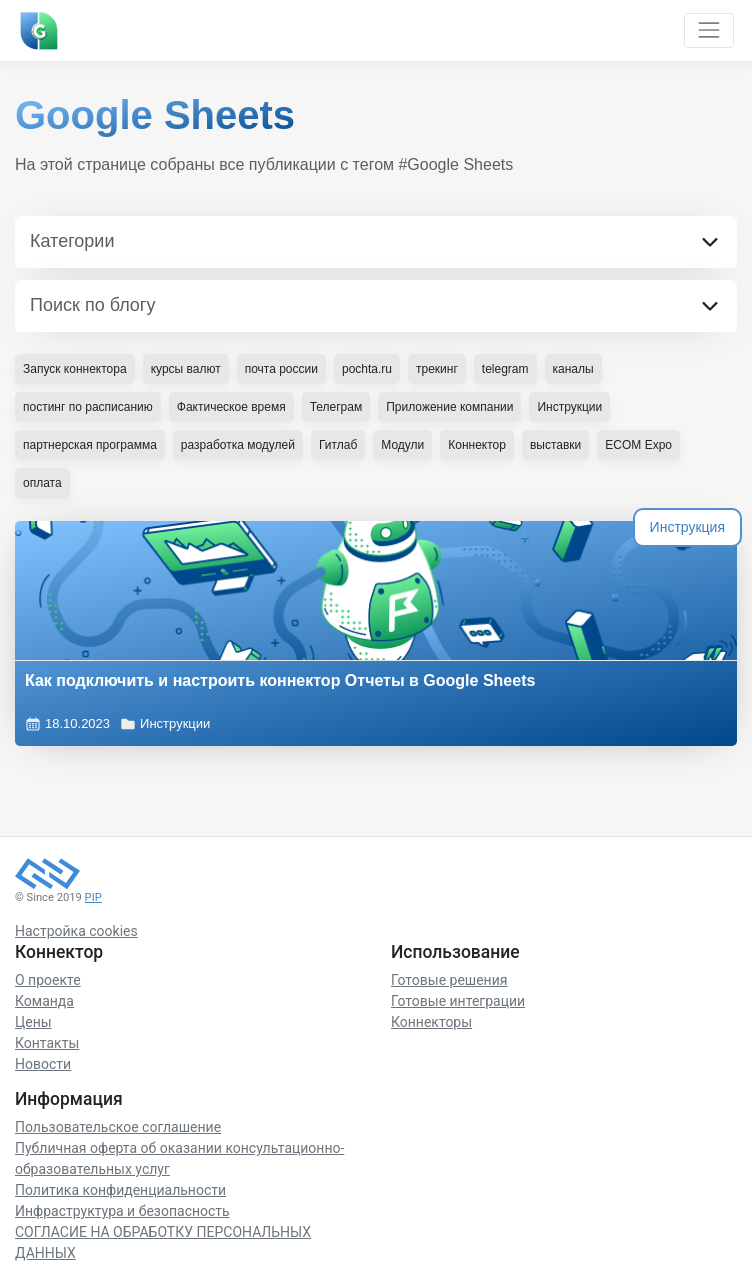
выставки (555, 445)
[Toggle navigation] (708, 30)
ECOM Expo (638, 445)
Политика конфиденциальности (120, 1190)
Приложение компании (449, 407)
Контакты (47, 1043)
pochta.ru (367, 369)
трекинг (437, 369)
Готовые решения (449, 980)
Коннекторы (431, 1022)
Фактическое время (231, 407)
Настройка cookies (76, 931)
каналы (573, 369)
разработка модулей (238, 445)
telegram (505, 369)
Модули (402, 445)
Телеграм (336, 407)
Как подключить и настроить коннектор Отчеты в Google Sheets (280, 680)
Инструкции (165, 724)
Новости (43, 1064)
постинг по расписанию (88, 407)
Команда (44, 1001)
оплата (42, 483)
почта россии (281, 369)
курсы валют (186, 369)
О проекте (48, 980)
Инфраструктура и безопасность (122, 1211)
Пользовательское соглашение (118, 1127)
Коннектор (477, 445)
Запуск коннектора (75, 369)
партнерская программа (90, 445)
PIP (93, 897)
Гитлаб (338, 445)
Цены (33, 1022)
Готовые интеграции (458, 1001)
